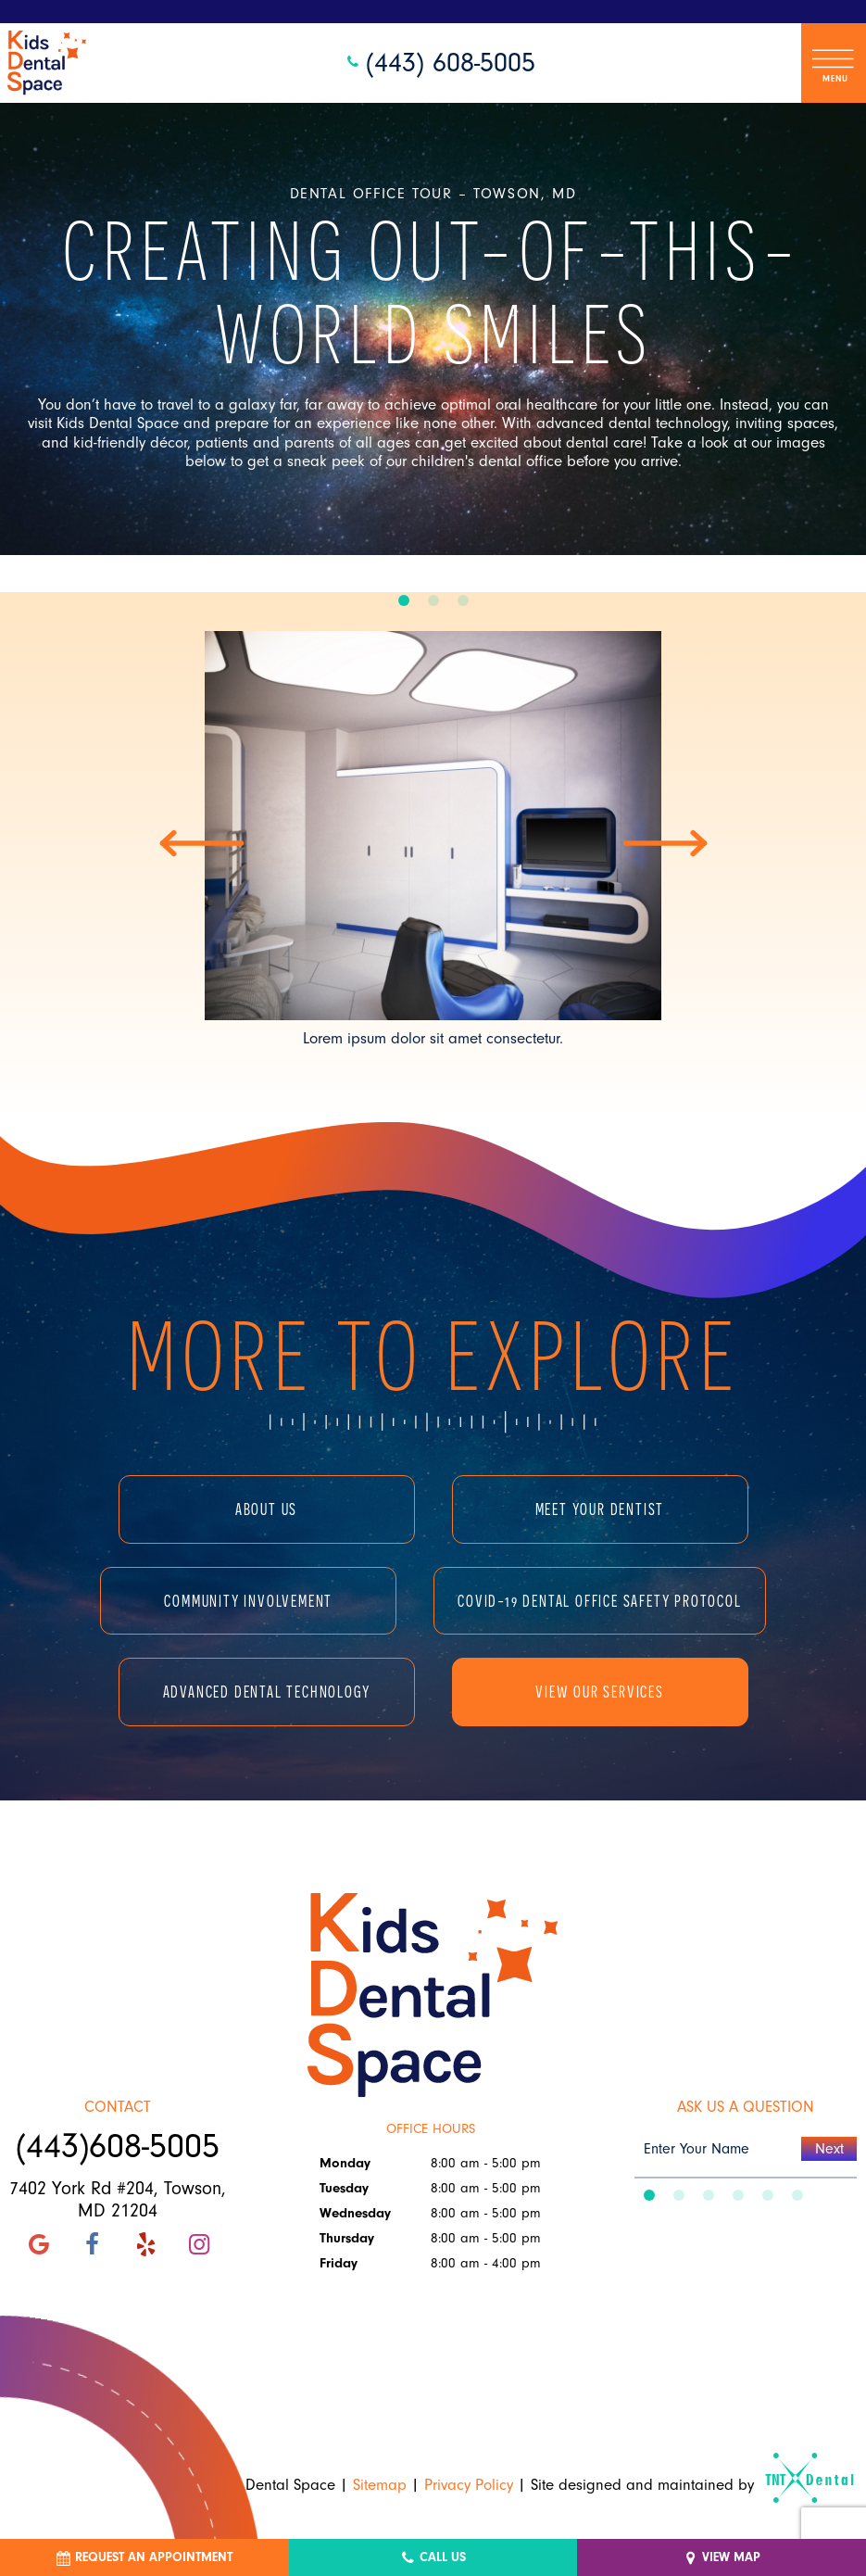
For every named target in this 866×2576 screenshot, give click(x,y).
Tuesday (344, 2188)
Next (829, 2148)
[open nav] (834, 62)
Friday (339, 2263)
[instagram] (199, 2245)
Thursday (347, 2238)
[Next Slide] (665, 843)
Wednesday (355, 2213)
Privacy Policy (468, 2485)
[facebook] (91, 2245)
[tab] (404, 601)
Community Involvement (248, 1600)
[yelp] (145, 2245)
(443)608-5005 (118, 2146)
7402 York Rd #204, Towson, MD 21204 (117, 2199)
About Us (266, 1509)
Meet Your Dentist (600, 1509)
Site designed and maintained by (684, 2485)
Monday (345, 2163)
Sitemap (380, 2485)
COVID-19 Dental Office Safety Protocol (599, 1600)
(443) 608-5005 (439, 63)
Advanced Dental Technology (266, 1691)
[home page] (47, 63)
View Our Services (599, 1691)
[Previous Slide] (202, 843)
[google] (38, 2245)
